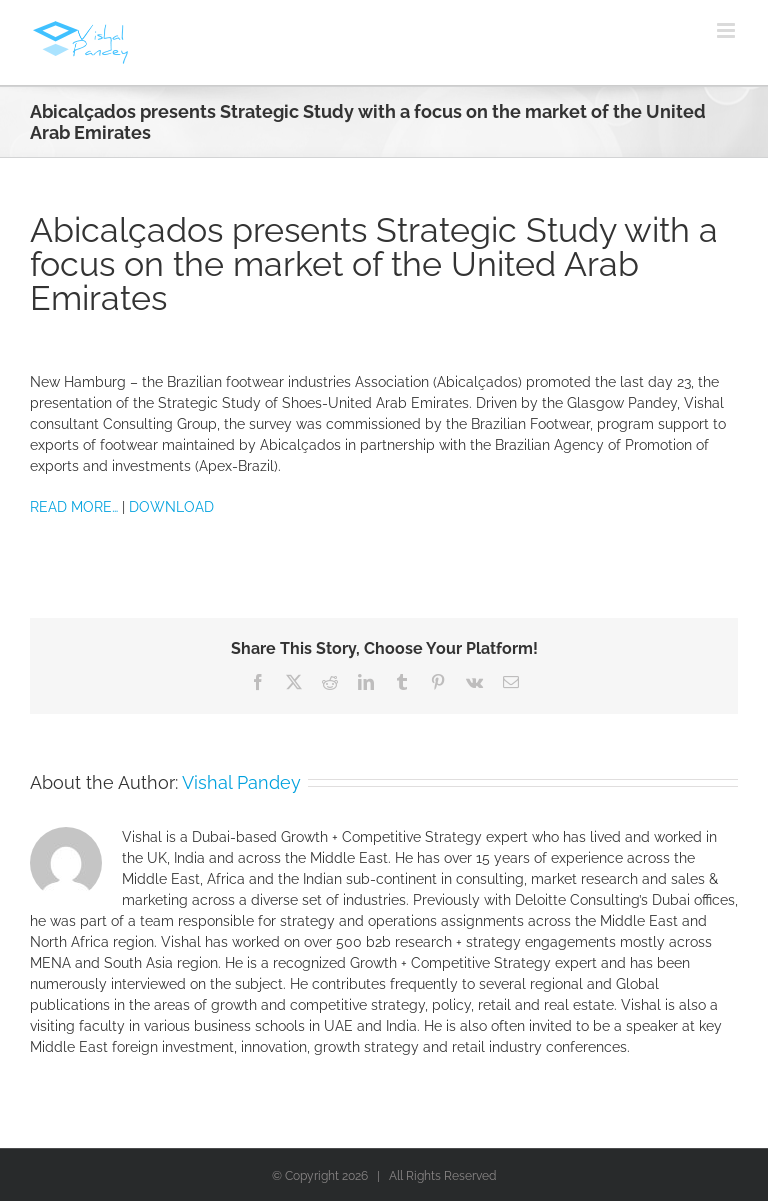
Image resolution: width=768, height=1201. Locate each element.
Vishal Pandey (241, 782)
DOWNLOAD (171, 507)
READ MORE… (74, 507)
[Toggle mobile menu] (727, 30)
